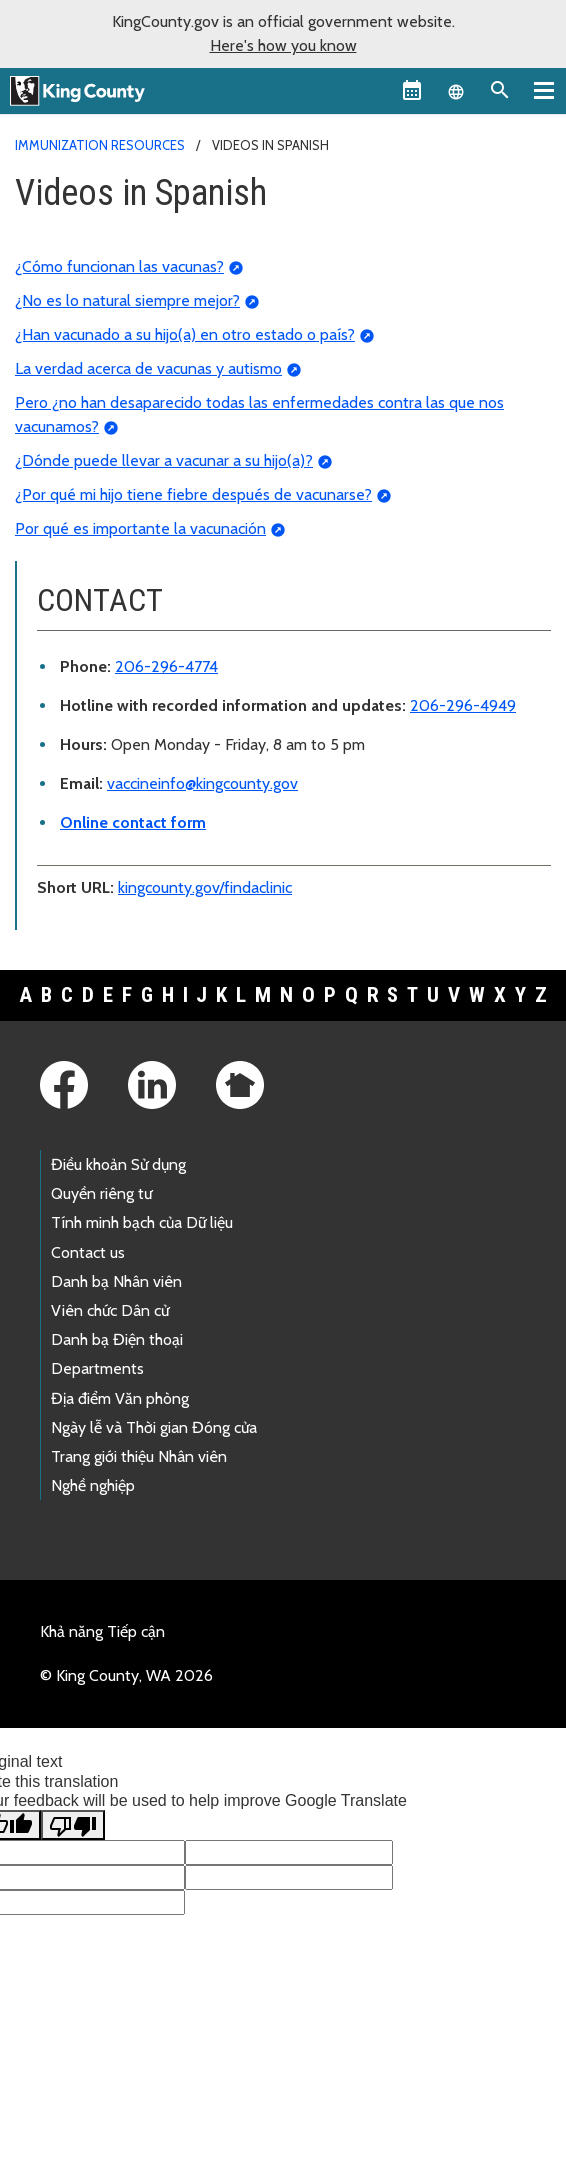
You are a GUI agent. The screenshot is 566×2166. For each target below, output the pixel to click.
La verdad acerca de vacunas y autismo (148, 368)
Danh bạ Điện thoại (117, 1339)
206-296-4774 (166, 666)
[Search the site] (500, 90)
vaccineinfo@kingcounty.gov (202, 783)
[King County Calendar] (412, 90)
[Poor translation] (73, 1825)
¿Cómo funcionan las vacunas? (119, 266)
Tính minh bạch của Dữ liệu (142, 1222)
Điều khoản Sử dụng (118, 1164)
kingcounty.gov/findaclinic (205, 887)
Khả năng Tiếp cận (102, 1631)
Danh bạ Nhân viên (116, 1281)
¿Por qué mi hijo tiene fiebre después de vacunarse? (193, 494)
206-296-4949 (463, 705)
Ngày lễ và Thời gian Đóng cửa (154, 1427)
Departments (97, 1368)
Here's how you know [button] (283, 45)
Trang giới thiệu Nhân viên (139, 1456)
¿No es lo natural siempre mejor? (127, 300)
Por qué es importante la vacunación (140, 528)
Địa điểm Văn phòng (120, 1398)
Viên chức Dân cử (110, 1310)
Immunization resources (100, 145)
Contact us (88, 1252)
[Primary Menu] (544, 90)
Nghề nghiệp (93, 1485)
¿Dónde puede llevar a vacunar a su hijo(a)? (164, 460)
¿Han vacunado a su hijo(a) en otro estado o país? (185, 334)
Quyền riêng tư (101, 1193)
